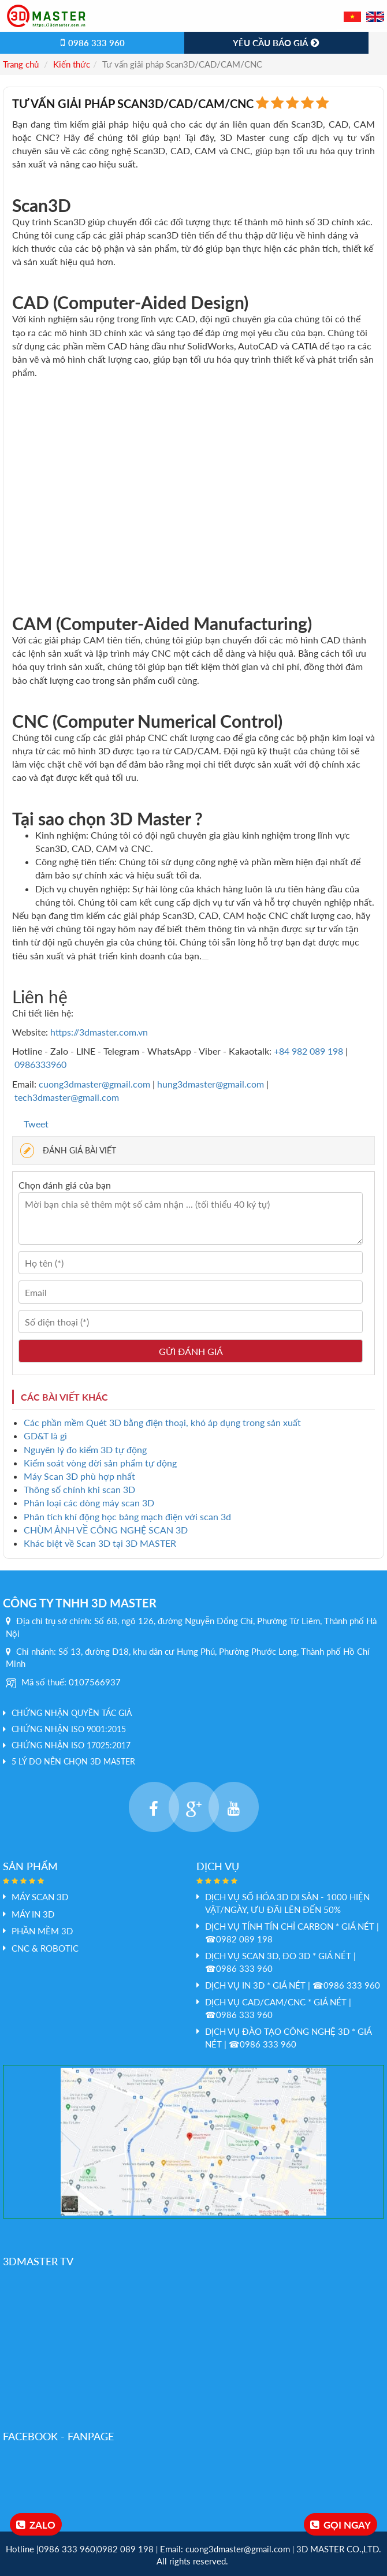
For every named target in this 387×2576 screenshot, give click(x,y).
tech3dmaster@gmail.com (66, 1097)
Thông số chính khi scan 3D (79, 1489)
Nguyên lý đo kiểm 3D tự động (85, 1449)
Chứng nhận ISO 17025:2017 (71, 1745)
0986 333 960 (92, 43)
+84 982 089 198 (309, 1050)
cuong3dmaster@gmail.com (94, 1083)
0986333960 (40, 1064)
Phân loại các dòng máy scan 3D (89, 1502)
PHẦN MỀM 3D (42, 1931)
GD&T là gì (45, 1435)
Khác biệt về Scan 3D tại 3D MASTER (100, 1543)
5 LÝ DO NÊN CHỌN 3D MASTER (73, 1761)
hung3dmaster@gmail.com (210, 1083)
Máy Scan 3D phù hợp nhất (79, 1476)
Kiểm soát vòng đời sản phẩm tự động (100, 1462)
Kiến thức (71, 64)
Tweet (36, 1123)
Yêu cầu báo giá (277, 43)
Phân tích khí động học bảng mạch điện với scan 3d (127, 1516)
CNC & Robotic (45, 1948)
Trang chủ (21, 64)
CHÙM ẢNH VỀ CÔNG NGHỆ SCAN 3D (106, 1529)
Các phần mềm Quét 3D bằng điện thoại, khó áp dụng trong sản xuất (162, 1422)
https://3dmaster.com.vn (99, 1031)
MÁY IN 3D (33, 1914)
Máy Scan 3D (40, 1897)
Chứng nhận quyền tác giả (72, 1713)
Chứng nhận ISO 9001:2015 (69, 1729)
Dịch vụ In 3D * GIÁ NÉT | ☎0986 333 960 (292, 1985)
